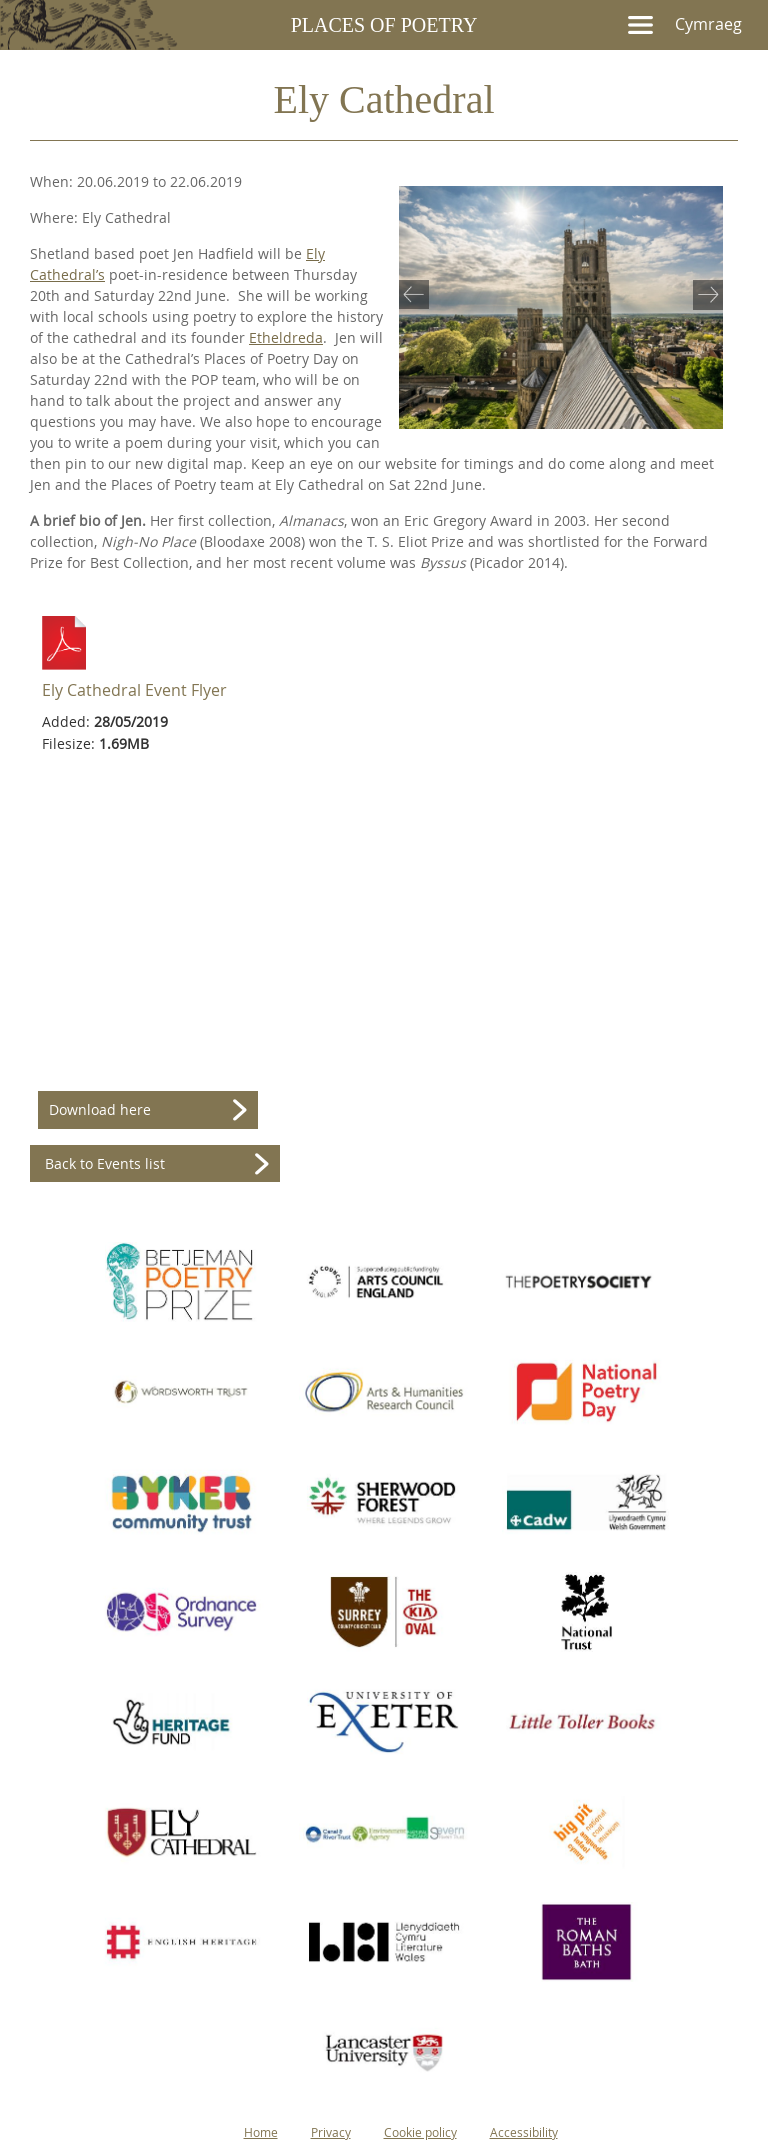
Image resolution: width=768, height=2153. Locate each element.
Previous (418, 293)
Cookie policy (420, 2132)
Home (261, 2132)
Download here (100, 1109)
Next (704, 293)
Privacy (331, 2132)
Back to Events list (105, 1163)
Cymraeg (708, 24)
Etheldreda (286, 337)
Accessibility (524, 2132)
